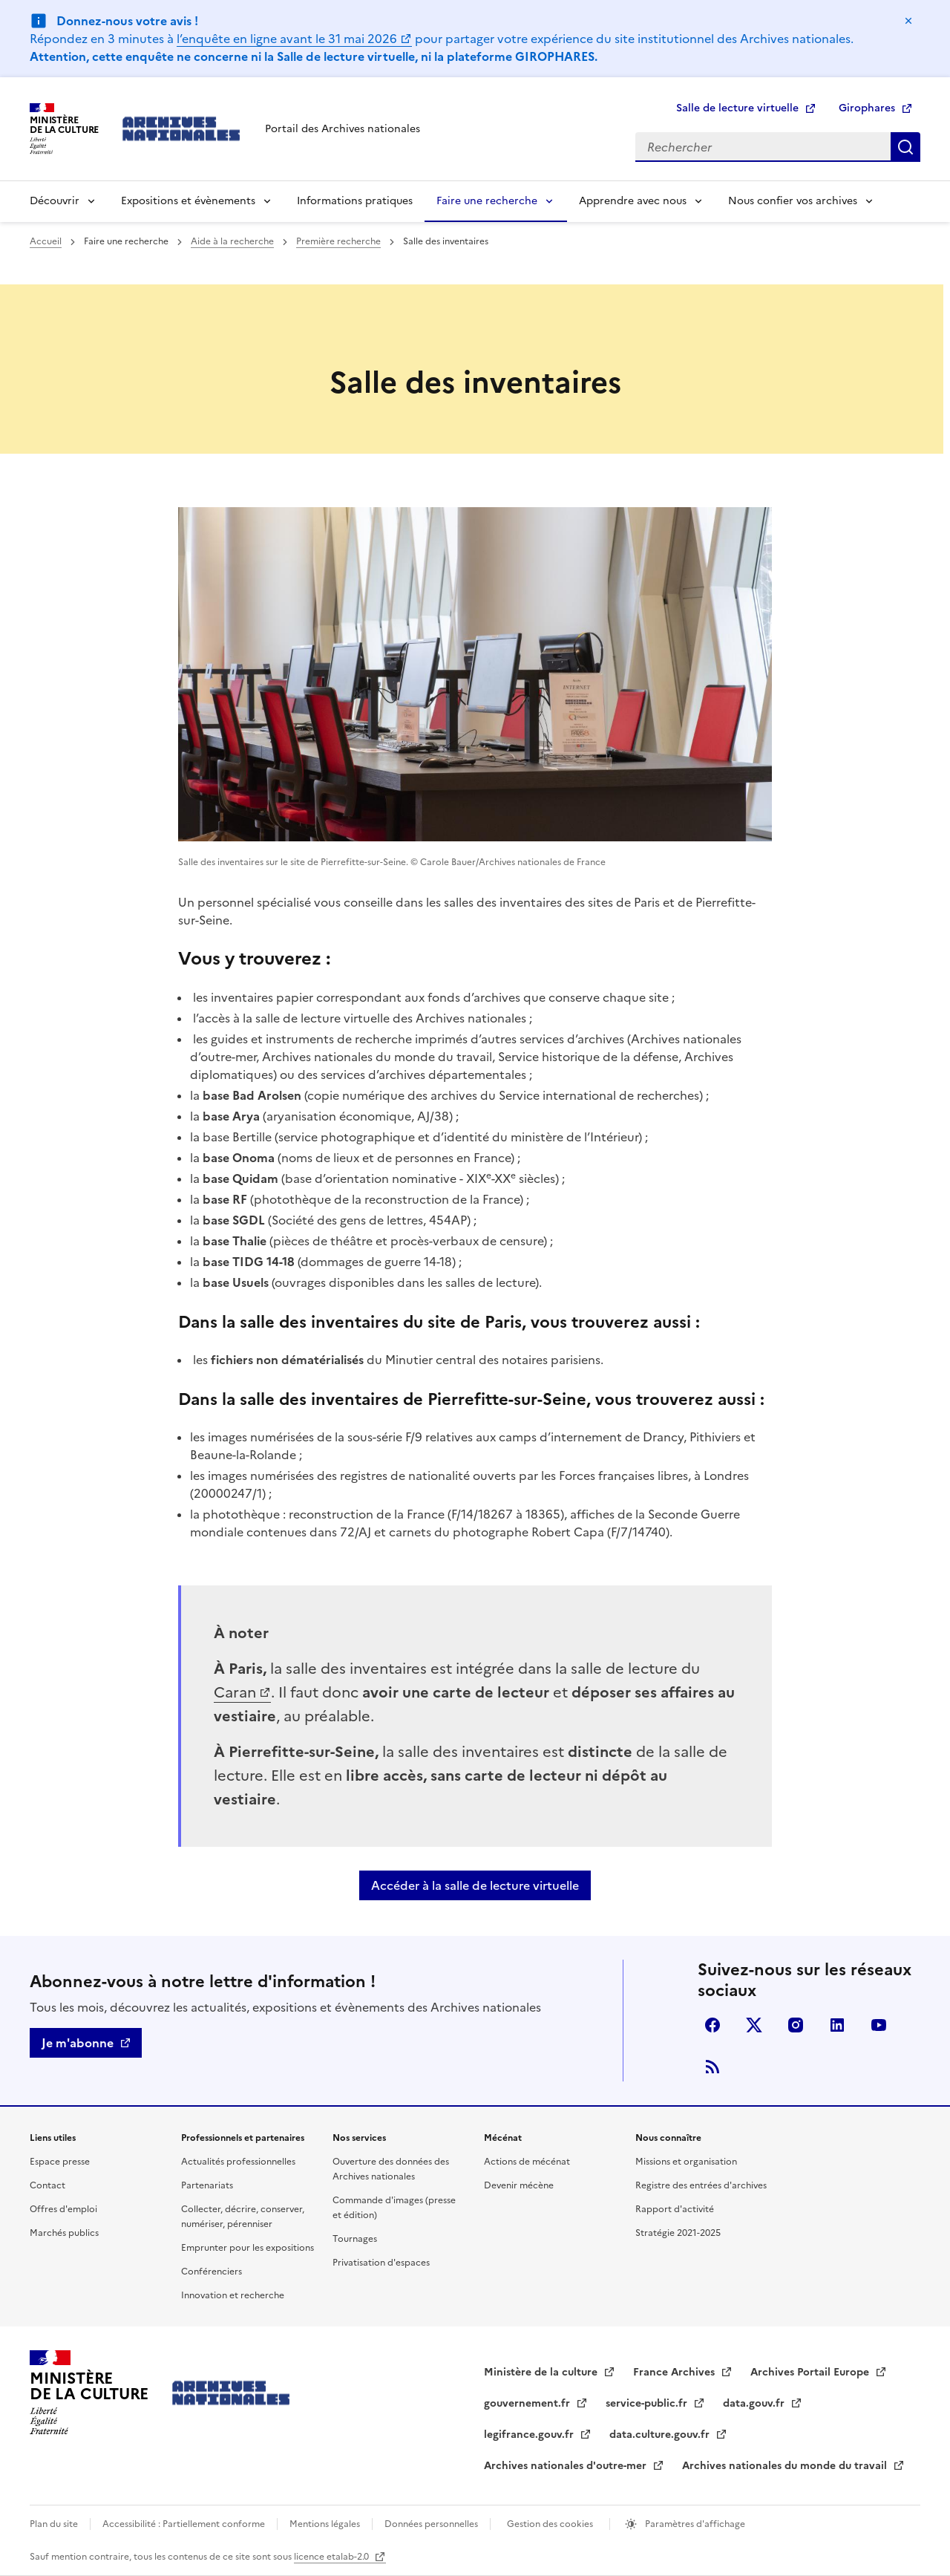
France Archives (675, 2372)
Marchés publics (64, 2233)
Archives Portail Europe (811, 2372)
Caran (235, 1692)
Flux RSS (712, 2066)
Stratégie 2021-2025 (678, 2233)
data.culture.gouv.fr (660, 2434)
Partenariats (207, 2185)
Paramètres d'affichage (694, 2524)
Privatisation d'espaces (381, 2262)
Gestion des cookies (550, 2524)
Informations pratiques (355, 201)
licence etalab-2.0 (332, 2556)
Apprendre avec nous (633, 201)
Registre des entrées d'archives (701, 2185)
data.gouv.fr (755, 2403)
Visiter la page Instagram (795, 2025)
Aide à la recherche (232, 241)
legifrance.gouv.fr (530, 2434)
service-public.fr (648, 2403)
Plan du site (54, 2524)
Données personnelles (431, 2524)
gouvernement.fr (528, 2403)
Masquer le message (908, 21)
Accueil (46, 241)
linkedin (837, 2025)
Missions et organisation (686, 2161)
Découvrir (54, 201)
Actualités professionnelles (238, 2161)
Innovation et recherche (232, 2295)
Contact (47, 2185)
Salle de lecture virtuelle (737, 108)
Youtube (879, 2025)
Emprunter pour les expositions (247, 2247)
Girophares (867, 108)
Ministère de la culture (542, 2372)
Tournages (354, 2239)
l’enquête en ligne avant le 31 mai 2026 (287, 39)
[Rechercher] (763, 147)
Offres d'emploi (63, 2209)
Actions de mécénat (527, 2161)
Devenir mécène (519, 2185)
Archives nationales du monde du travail (786, 2466)
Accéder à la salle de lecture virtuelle (475, 1885)
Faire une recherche (486, 201)
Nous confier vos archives (792, 201)
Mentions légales (324, 2524)
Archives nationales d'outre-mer (566, 2466)
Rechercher (905, 147)
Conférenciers (211, 2271)
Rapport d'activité (674, 2209)
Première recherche (338, 241)
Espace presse (60, 2161)
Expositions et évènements (188, 201)
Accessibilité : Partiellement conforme (183, 2524)
